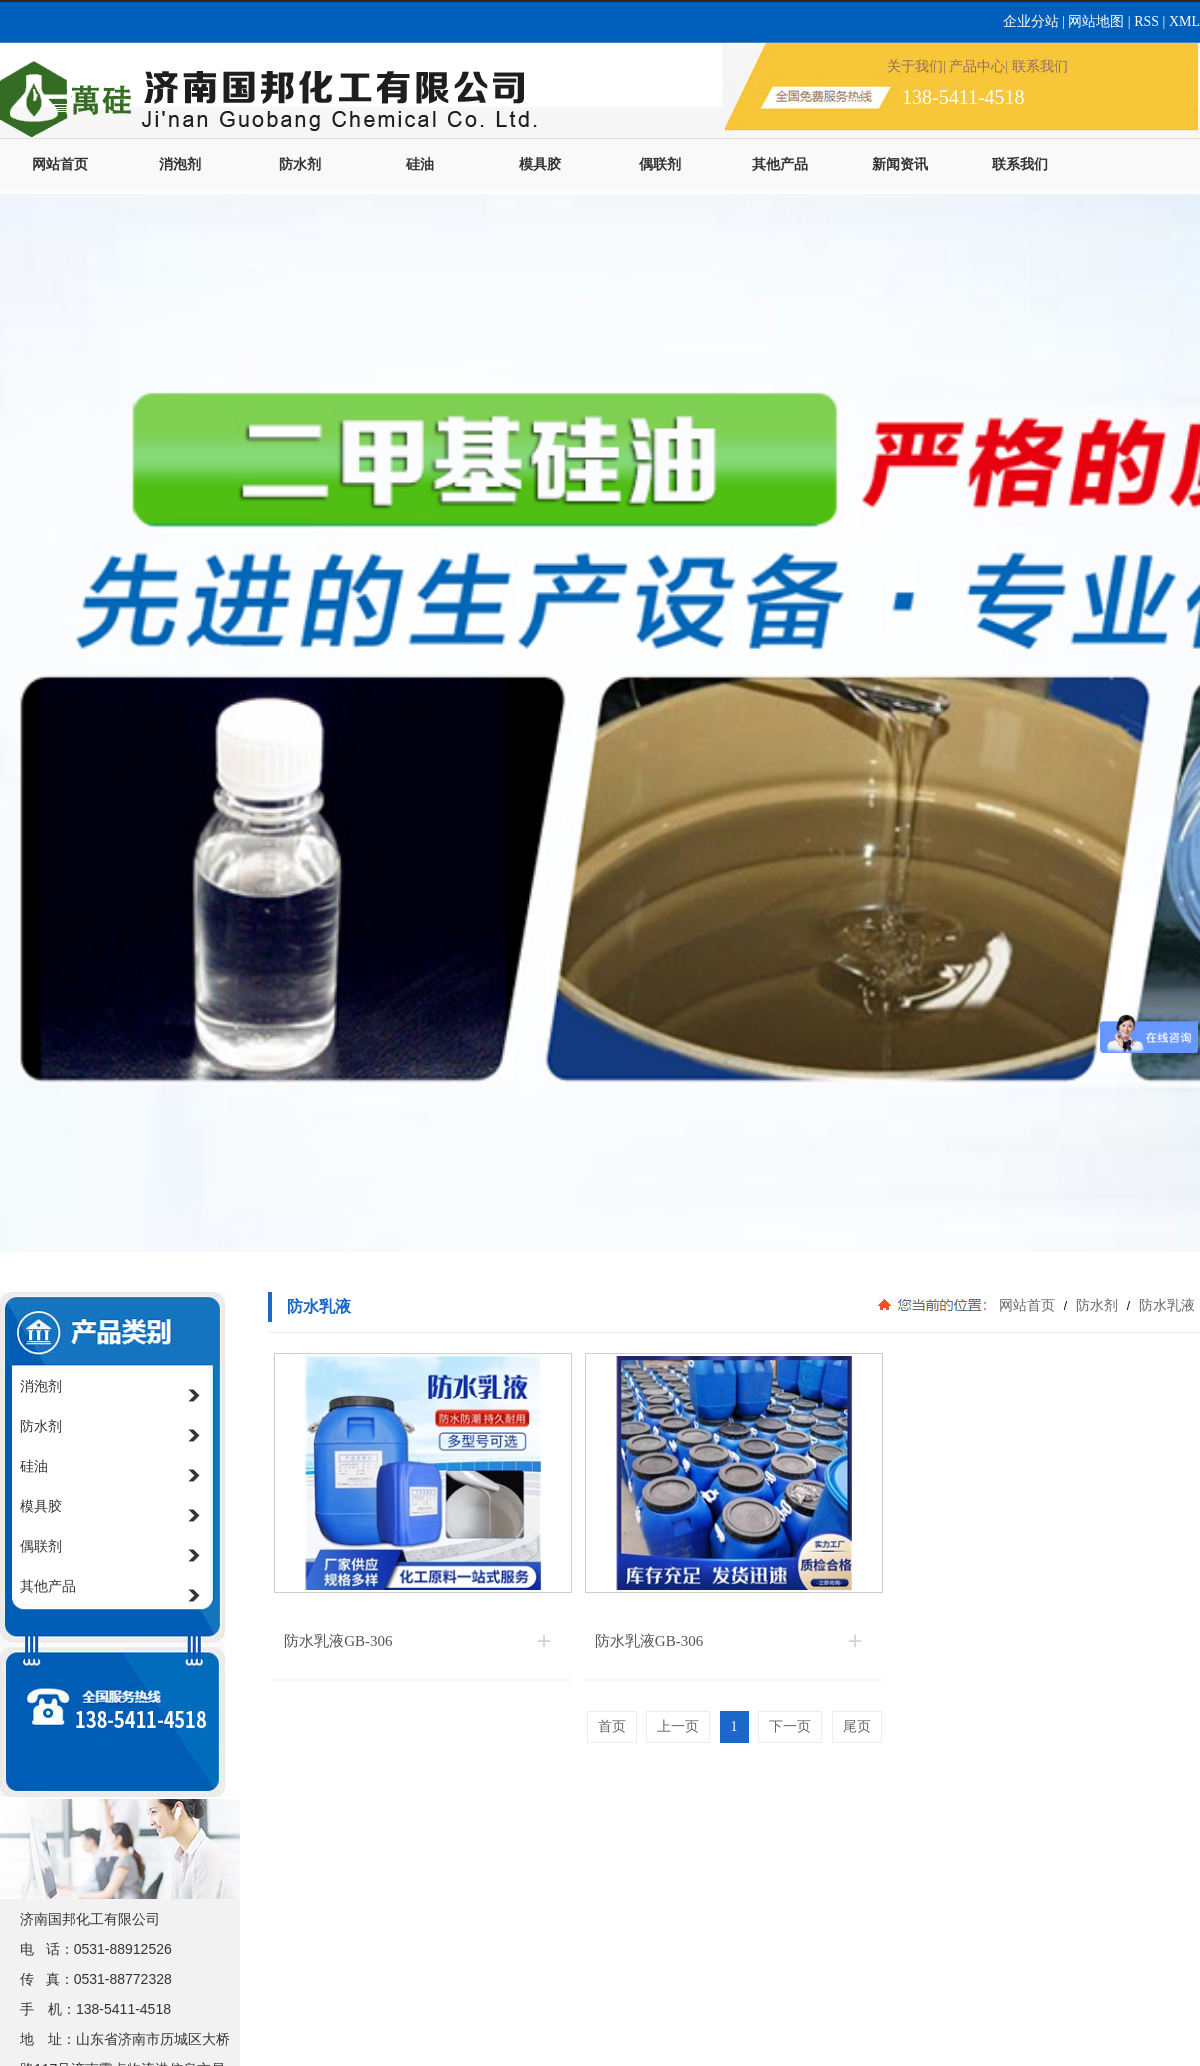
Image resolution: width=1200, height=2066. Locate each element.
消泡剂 (180, 164)
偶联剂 (660, 164)
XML (1184, 21)
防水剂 (300, 164)
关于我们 (915, 66)
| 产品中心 (974, 66)
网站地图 (1096, 21)
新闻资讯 (900, 164)
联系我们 (1020, 164)
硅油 (420, 164)
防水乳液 (1165, 1305)
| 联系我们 (1036, 66)
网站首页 (60, 164)
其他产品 (780, 164)
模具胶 (540, 164)
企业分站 (1033, 21)
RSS (1148, 21)
